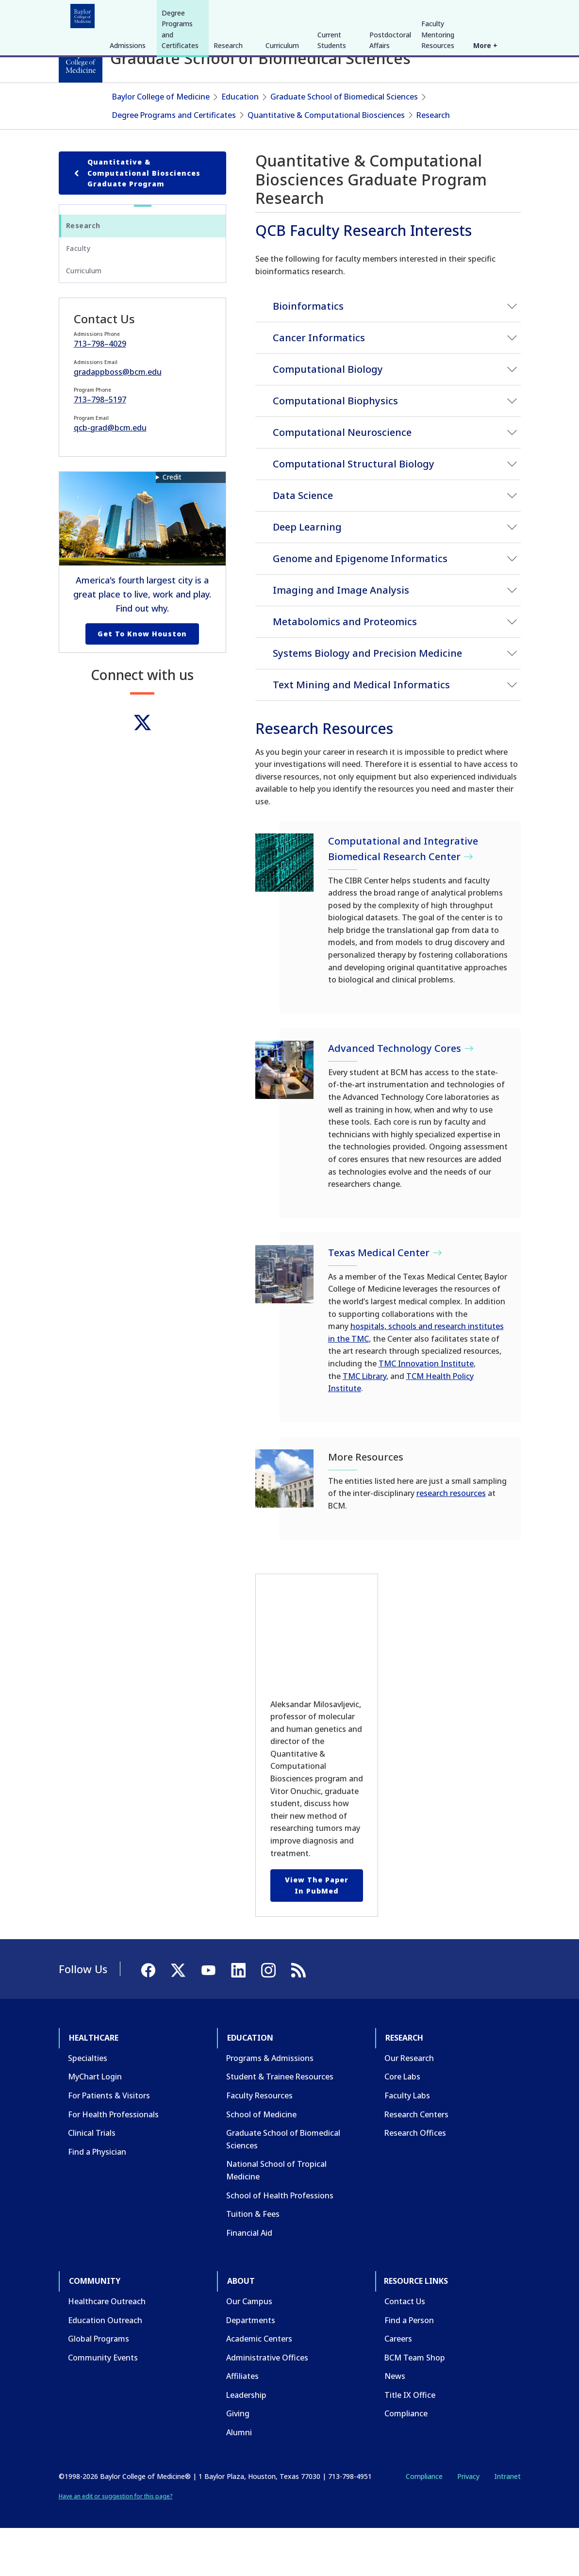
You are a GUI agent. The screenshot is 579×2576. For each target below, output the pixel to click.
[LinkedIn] (504, 13)
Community (238, 13)
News (394, 2423)
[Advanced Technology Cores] (284, 1117)
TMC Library (364, 1423)
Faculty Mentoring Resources (437, 107)
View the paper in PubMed (316, 1933)
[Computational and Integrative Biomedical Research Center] (284, 910)
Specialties (87, 2105)
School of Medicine (261, 2161)
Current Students (331, 113)
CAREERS (381, 13)
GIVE (350, 13)
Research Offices (415, 2180)
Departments (250, 2367)
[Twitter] (142, 769)
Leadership (246, 2442)
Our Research (409, 2105)
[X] (469, 13)
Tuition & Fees (253, 2261)
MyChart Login (95, 2124)
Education (138, 13)
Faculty (78, 295)
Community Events (103, 2404)
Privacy (468, 2523)
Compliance (406, 2461)
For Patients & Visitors (109, 2143)
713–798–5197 (100, 447)
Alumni (239, 2480)
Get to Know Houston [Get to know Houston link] (142, 680)
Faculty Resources (259, 2143)
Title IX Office (409, 2442)
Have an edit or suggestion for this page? (116, 2544)
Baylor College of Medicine (161, 144)
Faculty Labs (407, 2143)
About (284, 13)
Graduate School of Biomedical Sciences (344, 144)
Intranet (507, 2523)
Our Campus (249, 2348)
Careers (398, 2386)
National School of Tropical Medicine (276, 2217)
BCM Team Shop (414, 2404)
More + (485, 118)
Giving (237, 2461)
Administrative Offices (267, 2404)
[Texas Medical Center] (284, 1321)
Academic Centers (259, 2386)
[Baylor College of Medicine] (80, 61)
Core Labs (402, 2124)
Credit (172, 524)
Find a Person (409, 2367)
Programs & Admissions (270, 2105)
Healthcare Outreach (107, 2348)
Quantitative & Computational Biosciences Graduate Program (135, 220)
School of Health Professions (279, 2242)
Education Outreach (105, 2367)
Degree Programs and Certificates (180, 102)
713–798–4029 (100, 390)
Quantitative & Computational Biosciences (326, 162)
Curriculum (282, 118)
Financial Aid (249, 2280)
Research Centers (416, 2161)
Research (186, 13)
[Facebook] (452, 13)
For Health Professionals (113, 2161)
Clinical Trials (92, 2180)
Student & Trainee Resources (279, 2124)
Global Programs (98, 2386)
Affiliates (242, 2423)
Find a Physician (97, 2199)
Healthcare (85, 13)
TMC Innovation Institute (426, 1411)
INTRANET (421, 13)
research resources (451, 1540)
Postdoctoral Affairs (390, 113)
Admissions (128, 118)
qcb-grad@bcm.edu (110, 474)
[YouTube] (487, 13)
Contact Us (404, 2348)
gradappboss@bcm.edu (118, 419)
